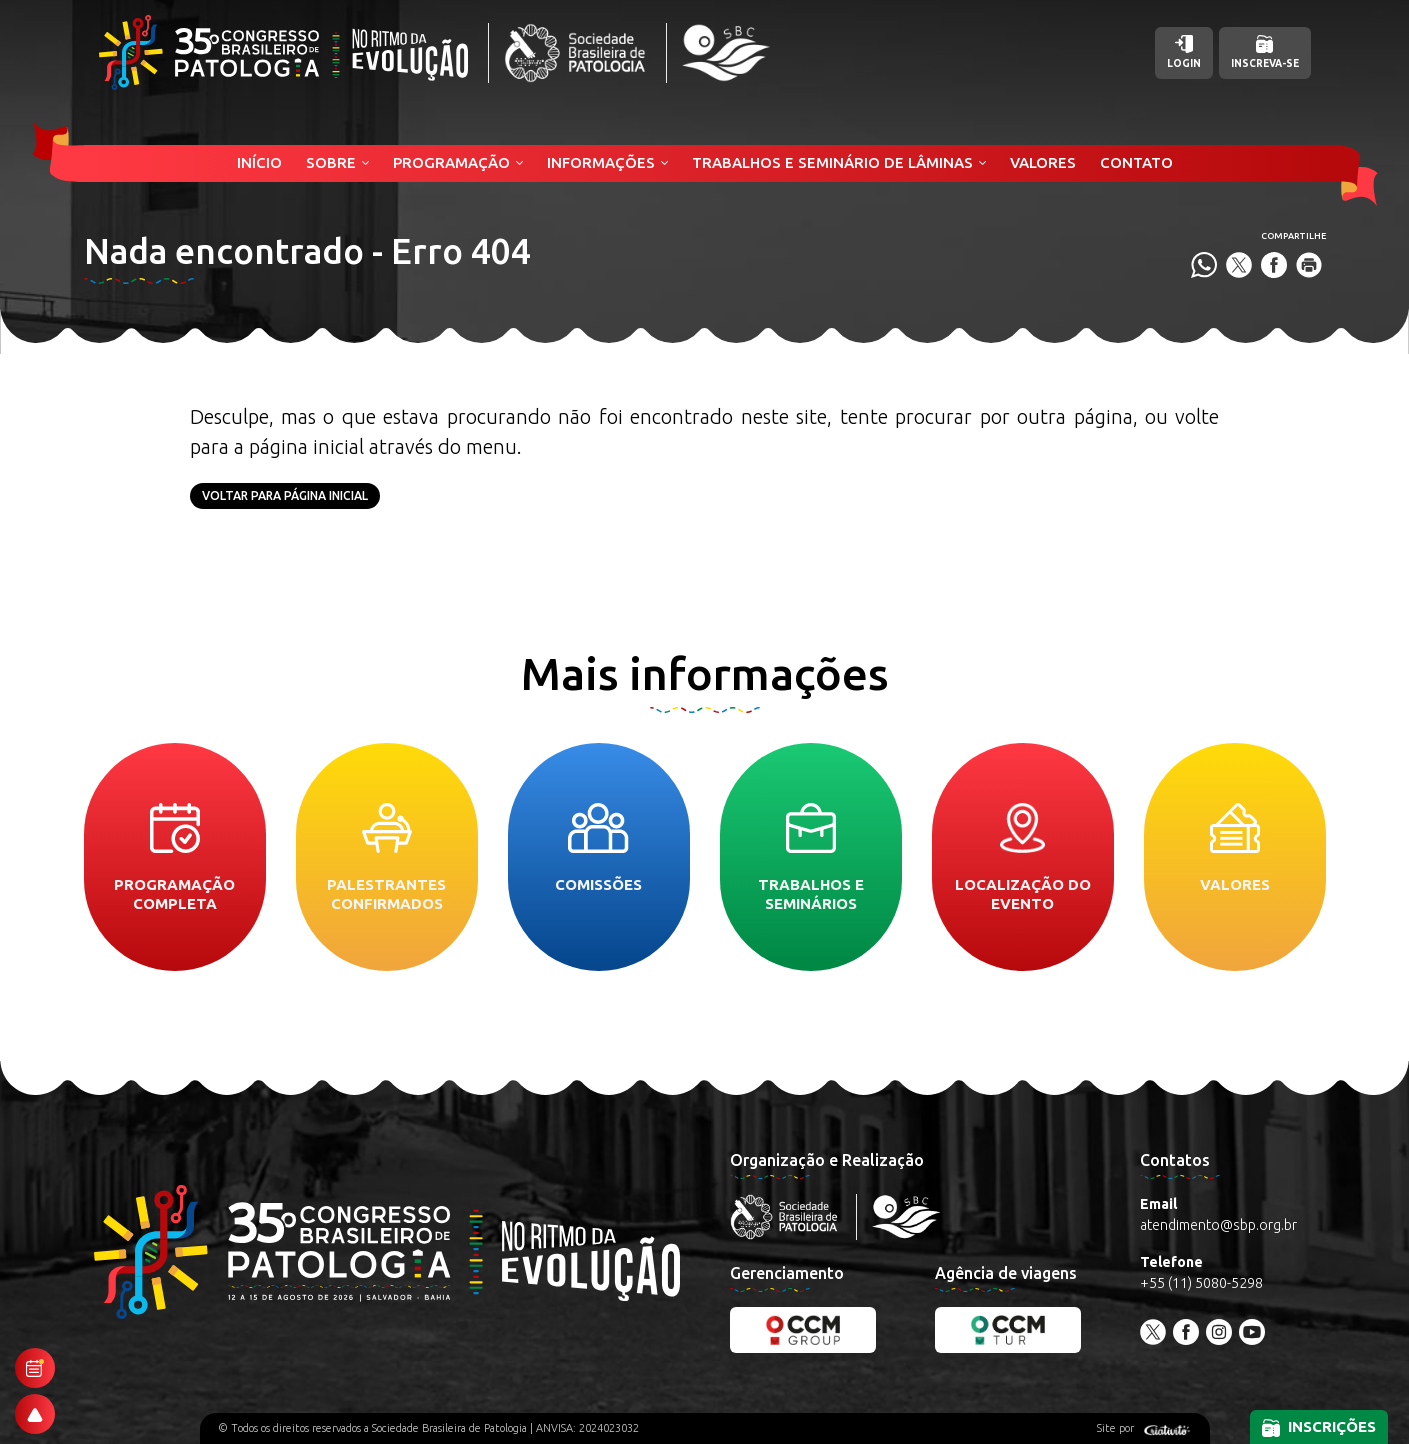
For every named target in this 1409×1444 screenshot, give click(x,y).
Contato (1136, 162)
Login (1184, 52)
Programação (451, 162)
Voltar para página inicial (285, 495)
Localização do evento (1023, 857)
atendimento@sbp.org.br (1218, 1225)
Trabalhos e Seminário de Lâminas (832, 162)
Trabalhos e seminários (811, 857)
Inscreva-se (1265, 52)
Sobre (331, 162)
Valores (1043, 162)
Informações (601, 162)
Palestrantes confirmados (386, 857)
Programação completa (174, 857)
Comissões (598, 848)
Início (259, 162)
